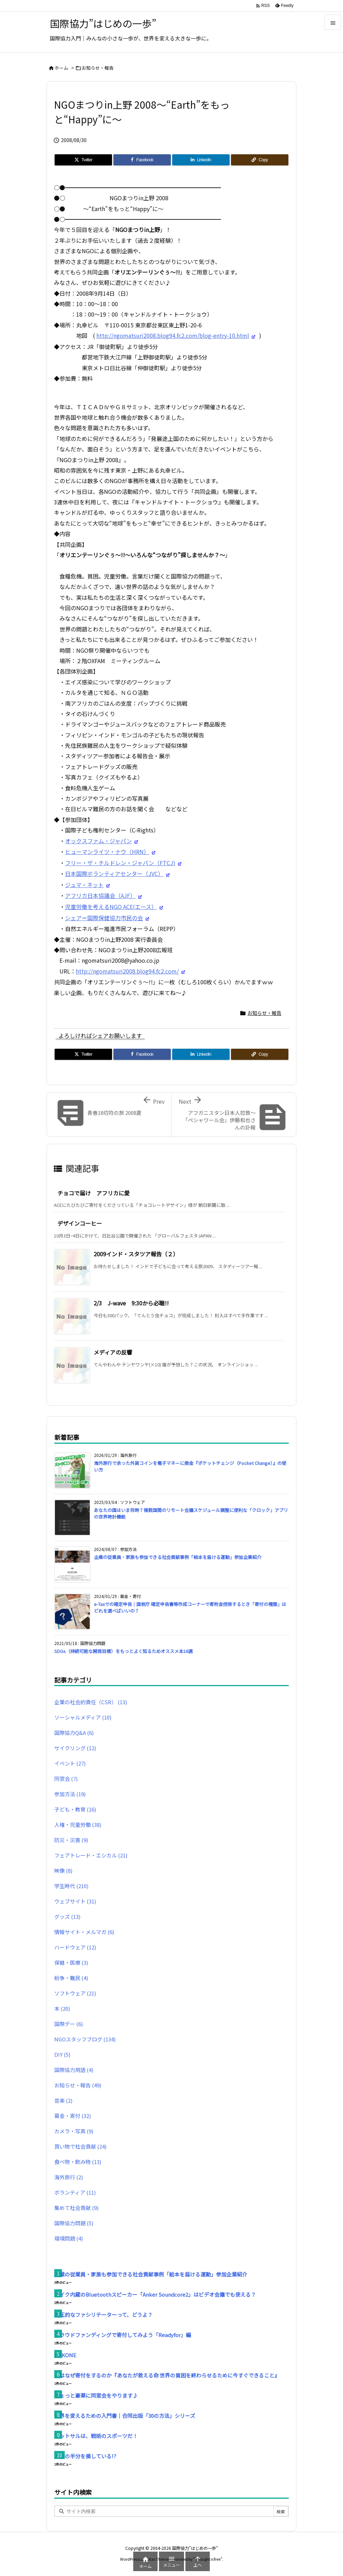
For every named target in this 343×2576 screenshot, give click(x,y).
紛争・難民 (71, 1977)
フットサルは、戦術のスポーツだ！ (96, 2435)
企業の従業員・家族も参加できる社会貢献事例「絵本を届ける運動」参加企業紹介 (177, 1557)
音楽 (63, 2100)
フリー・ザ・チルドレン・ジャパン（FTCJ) (120, 863)
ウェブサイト (75, 1901)
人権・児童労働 (77, 1824)
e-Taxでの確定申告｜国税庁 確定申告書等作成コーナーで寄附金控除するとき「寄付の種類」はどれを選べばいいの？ (190, 1607)
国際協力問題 (73, 2223)
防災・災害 (71, 1840)
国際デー (68, 2023)
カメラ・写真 (73, 2131)
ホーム (61, 67)
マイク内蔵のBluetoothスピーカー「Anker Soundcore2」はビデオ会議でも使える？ (155, 2294)
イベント (70, 1763)
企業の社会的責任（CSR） (90, 1702)
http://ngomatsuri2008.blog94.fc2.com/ (127, 971)
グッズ (67, 1916)
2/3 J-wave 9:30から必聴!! (131, 1303)
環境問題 (68, 2238)
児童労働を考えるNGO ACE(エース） (111, 906)
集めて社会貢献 (76, 2207)
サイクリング (75, 1748)
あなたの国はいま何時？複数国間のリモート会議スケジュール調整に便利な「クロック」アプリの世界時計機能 (191, 1513)
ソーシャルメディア (82, 1717)
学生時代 (71, 1886)
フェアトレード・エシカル (90, 1855)
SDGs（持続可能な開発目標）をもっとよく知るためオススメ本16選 (123, 1651)
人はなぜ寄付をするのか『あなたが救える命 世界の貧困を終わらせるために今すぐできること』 (167, 2375)
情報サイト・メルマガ (84, 1931)
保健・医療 (71, 1962)
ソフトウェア (75, 1993)
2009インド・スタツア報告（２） (136, 1254)
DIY (62, 2054)
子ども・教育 (75, 1809)
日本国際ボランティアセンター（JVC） (114, 873)
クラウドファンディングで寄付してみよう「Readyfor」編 (122, 2334)
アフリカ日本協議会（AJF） (100, 895)
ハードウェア (75, 1947)
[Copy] (259, 159)
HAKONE (65, 2355)
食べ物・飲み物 (77, 2161)
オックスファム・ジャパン (98, 841)
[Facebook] (142, 159)
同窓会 (66, 1778)
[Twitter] (83, 159)
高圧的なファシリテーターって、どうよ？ (103, 2314)
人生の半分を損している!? (85, 2456)
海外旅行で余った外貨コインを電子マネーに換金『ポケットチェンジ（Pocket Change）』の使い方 (190, 1466)
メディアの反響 (113, 1352)
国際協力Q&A (74, 1732)
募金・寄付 (72, 2115)
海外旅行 (68, 2177)
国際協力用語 (73, 2069)
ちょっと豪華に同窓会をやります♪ (96, 2395)
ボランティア (75, 2192)
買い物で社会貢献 (80, 2146)
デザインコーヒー (79, 1223)
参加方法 (70, 1794)
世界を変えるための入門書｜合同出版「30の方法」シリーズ (124, 2415)
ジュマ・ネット (84, 884)
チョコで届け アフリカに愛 (93, 1193)
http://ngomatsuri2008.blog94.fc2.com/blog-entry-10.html (172, 335)
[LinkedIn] (201, 159)
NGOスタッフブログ (84, 2039)
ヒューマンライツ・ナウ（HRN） (107, 851)
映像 (63, 1870)
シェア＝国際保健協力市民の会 (104, 918)
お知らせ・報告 (97, 67)
